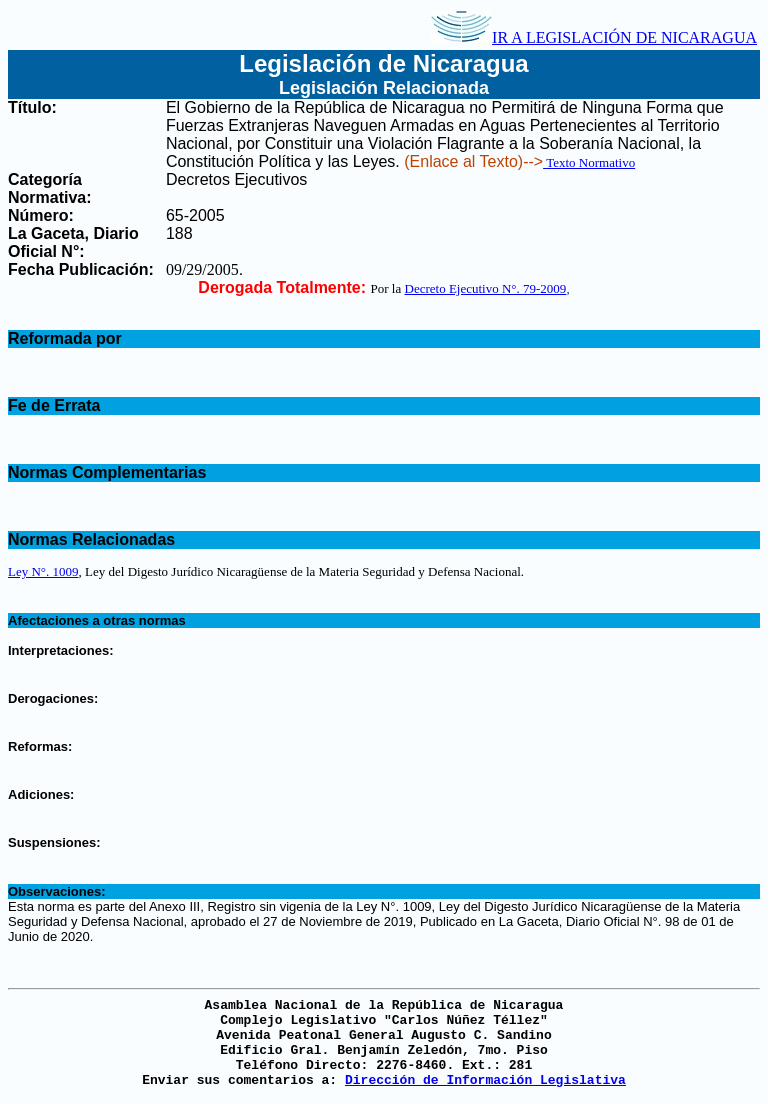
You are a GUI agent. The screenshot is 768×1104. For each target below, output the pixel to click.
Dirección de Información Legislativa (485, 1080)
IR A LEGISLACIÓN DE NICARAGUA (594, 37)
